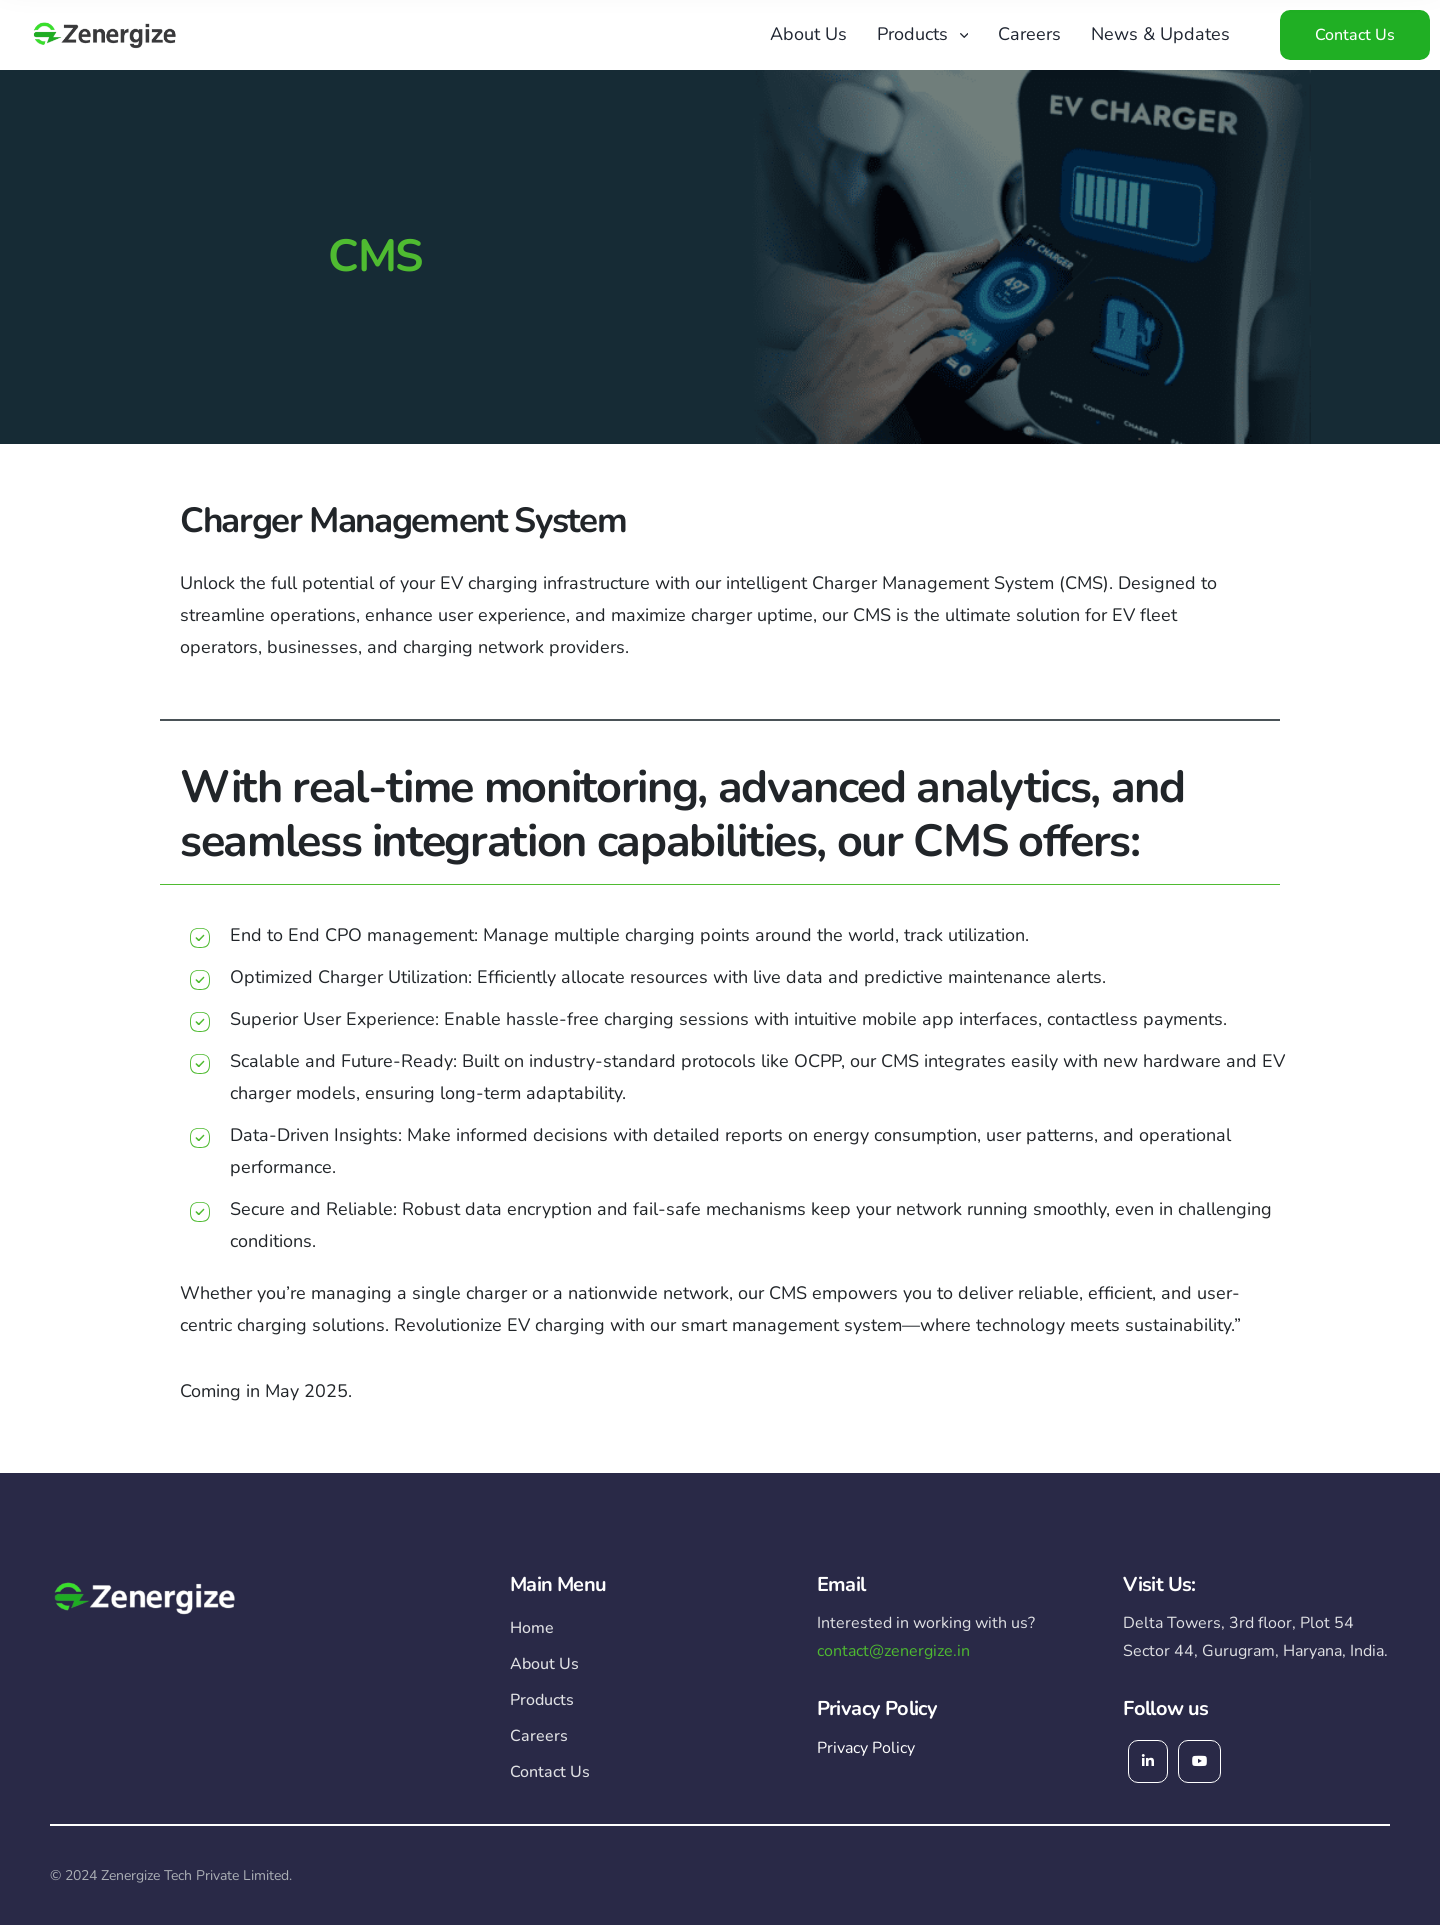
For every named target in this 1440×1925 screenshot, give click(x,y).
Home (532, 1628)
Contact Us (1355, 35)
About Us (808, 34)
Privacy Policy (866, 1748)
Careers (1029, 34)
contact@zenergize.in (893, 1651)
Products (912, 34)
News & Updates (1160, 34)
